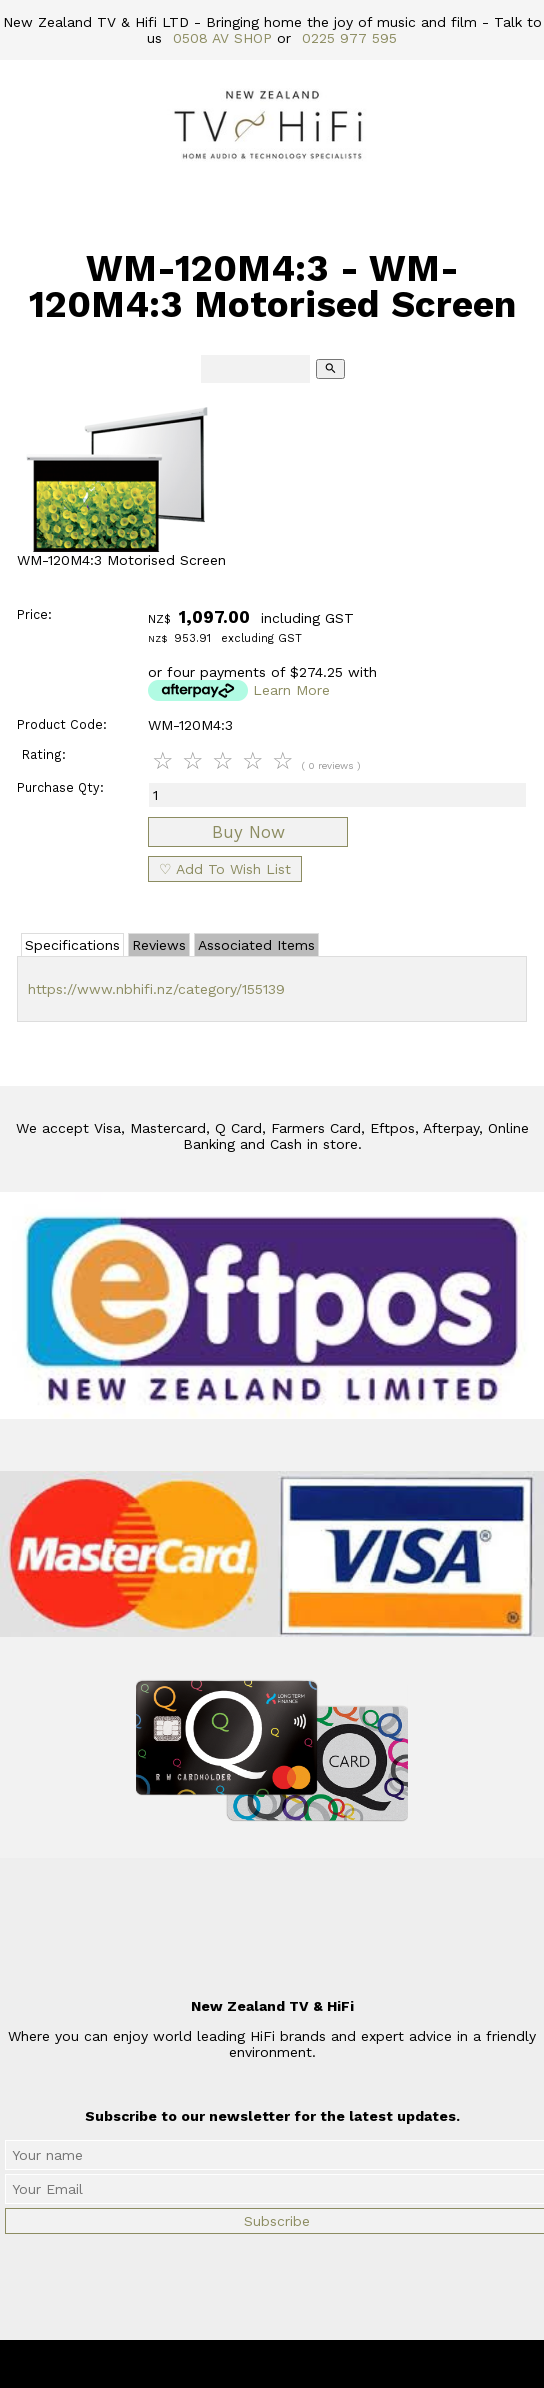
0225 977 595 (349, 38)
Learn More (291, 690)
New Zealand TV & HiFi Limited (326, 2364)
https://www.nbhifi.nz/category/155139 (156, 989)
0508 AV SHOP (222, 38)
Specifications (72, 945)
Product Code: (62, 724)
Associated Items (256, 945)
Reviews (159, 945)
